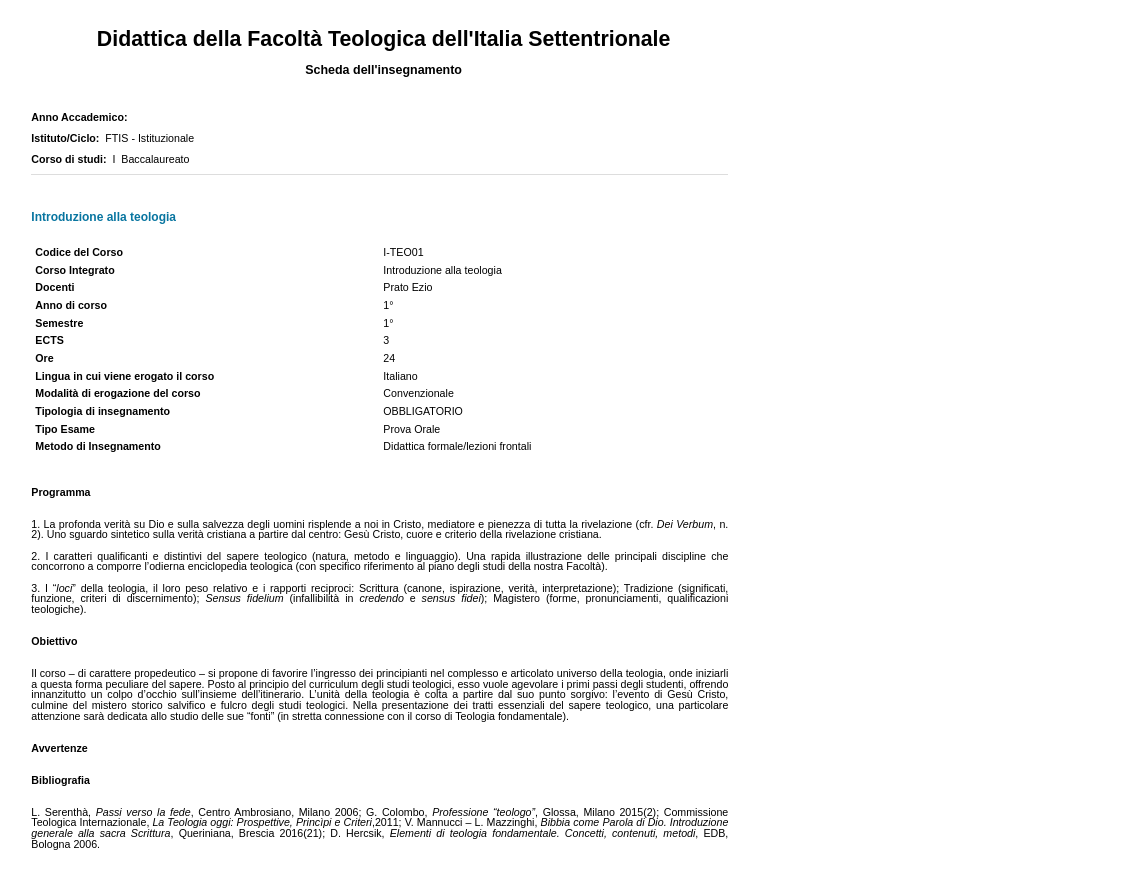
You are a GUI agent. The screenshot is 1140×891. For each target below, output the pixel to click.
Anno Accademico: (82, 117)
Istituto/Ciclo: (68, 138)
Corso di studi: (71, 159)
